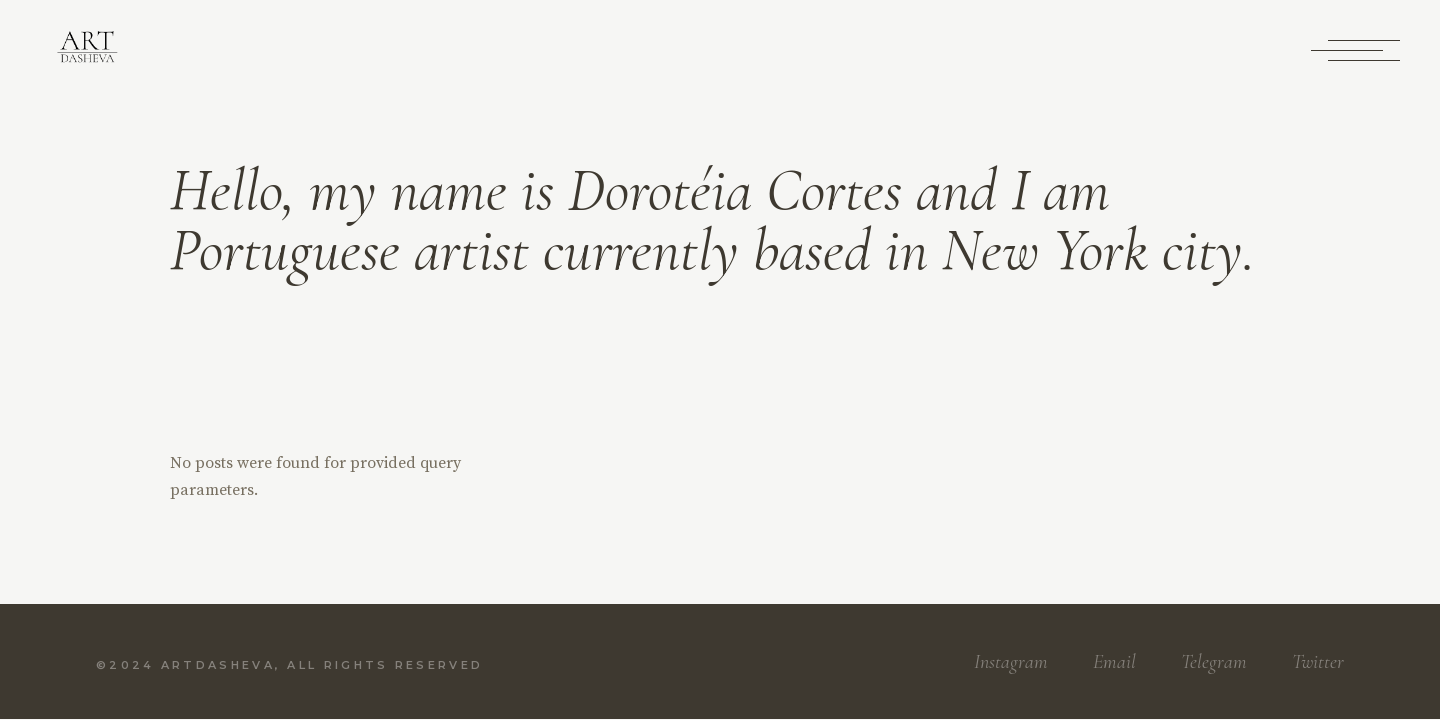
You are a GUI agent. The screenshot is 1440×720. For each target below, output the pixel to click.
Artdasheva (218, 665)
